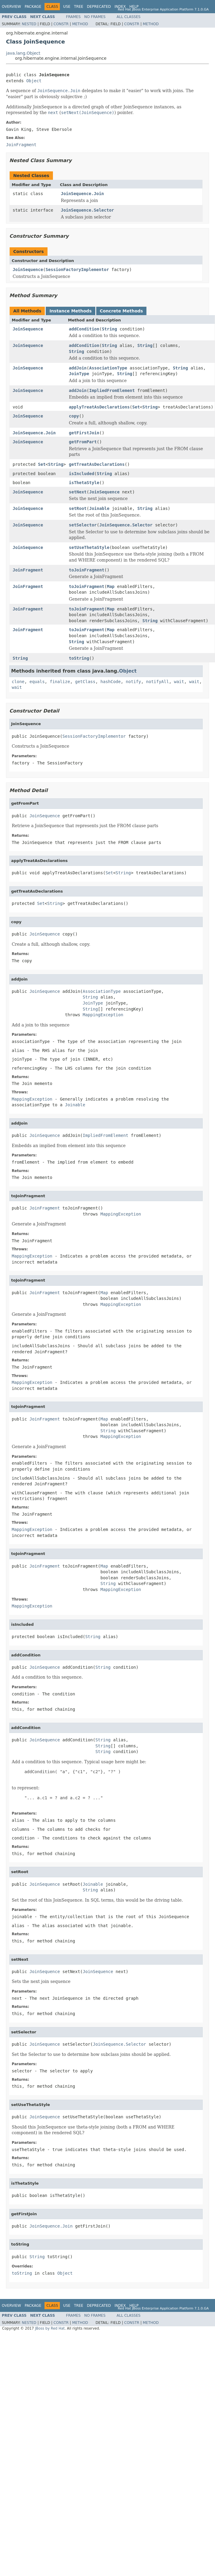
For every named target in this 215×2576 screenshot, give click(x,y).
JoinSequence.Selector (87, 210)
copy (74, 416)
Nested (29, 24)
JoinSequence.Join (82, 193)
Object (33, 80)
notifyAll (157, 681)
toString (79, 658)
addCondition (84, 329)
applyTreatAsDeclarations (99, 407)
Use (66, 7)
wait (179, 681)
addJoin (78, 368)
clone (18, 681)
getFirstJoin (84, 432)
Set (136, 407)
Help (134, 7)
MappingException (103, 1014)
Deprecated (99, 7)
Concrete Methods (121, 311)
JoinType (79, 373)
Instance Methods (70, 311)
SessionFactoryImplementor (77, 269)
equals (37, 681)
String (109, 329)
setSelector (83, 525)
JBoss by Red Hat (50, 2328)
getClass (85, 681)
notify (133, 681)
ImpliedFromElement (112, 390)
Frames (73, 17)
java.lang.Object (23, 53)
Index (120, 7)
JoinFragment (28, 570)
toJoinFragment (86, 570)
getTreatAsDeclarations (96, 464)
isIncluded (81, 473)
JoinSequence (28, 269)
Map (111, 586)
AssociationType (108, 368)
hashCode (110, 681)
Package (33, 7)
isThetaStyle (84, 482)
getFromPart (83, 441)
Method (80, 24)
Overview (11, 7)
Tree (78, 7)
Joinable (99, 508)
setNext (78, 492)
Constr (61, 24)
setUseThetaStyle (89, 547)
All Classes (128, 17)
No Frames (95, 17)
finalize (60, 681)
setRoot (78, 508)
